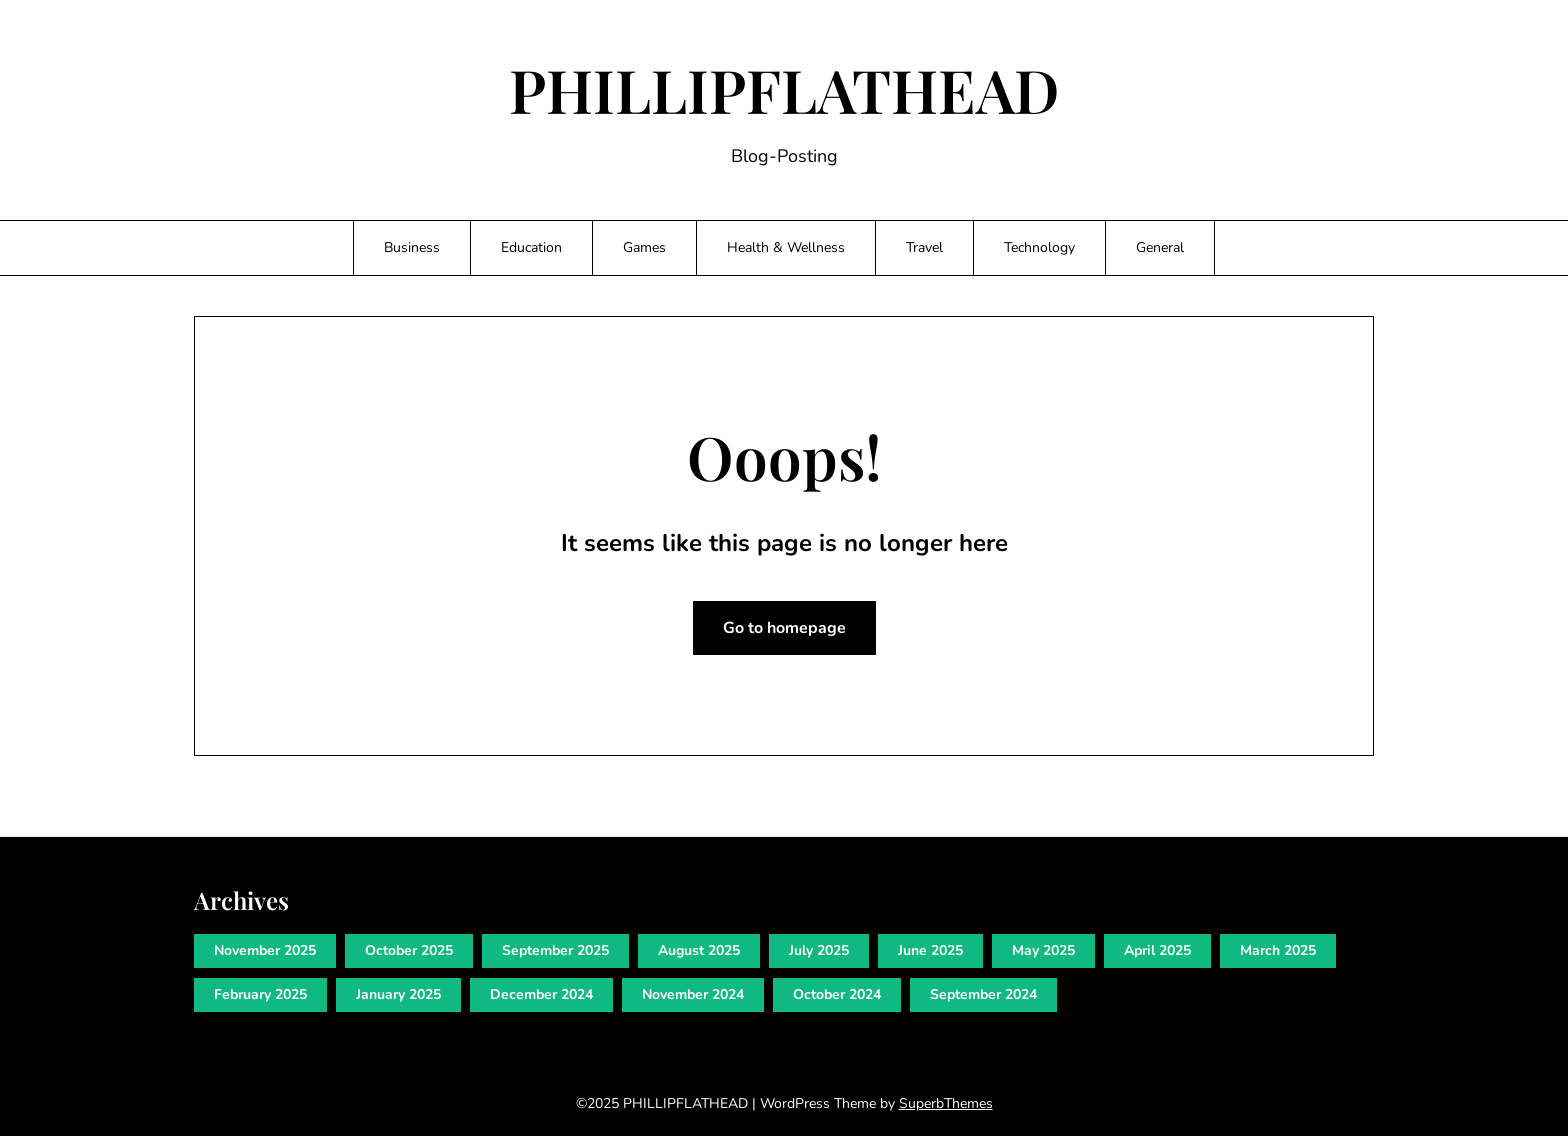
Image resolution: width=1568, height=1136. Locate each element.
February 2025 (260, 994)
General (1160, 247)
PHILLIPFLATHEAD (784, 89)
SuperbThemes (946, 1103)
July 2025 (819, 950)
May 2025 (1043, 950)
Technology (1039, 247)
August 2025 (699, 950)
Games (644, 247)
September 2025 (555, 950)
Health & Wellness (786, 247)
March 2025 (1278, 950)
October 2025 (409, 950)
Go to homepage (784, 628)
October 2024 (837, 994)
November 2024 (693, 994)
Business (412, 247)
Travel (924, 247)
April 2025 (1157, 950)
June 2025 (930, 950)
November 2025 (265, 950)
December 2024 (541, 994)
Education (531, 247)
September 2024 (983, 994)
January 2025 (398, 994)
